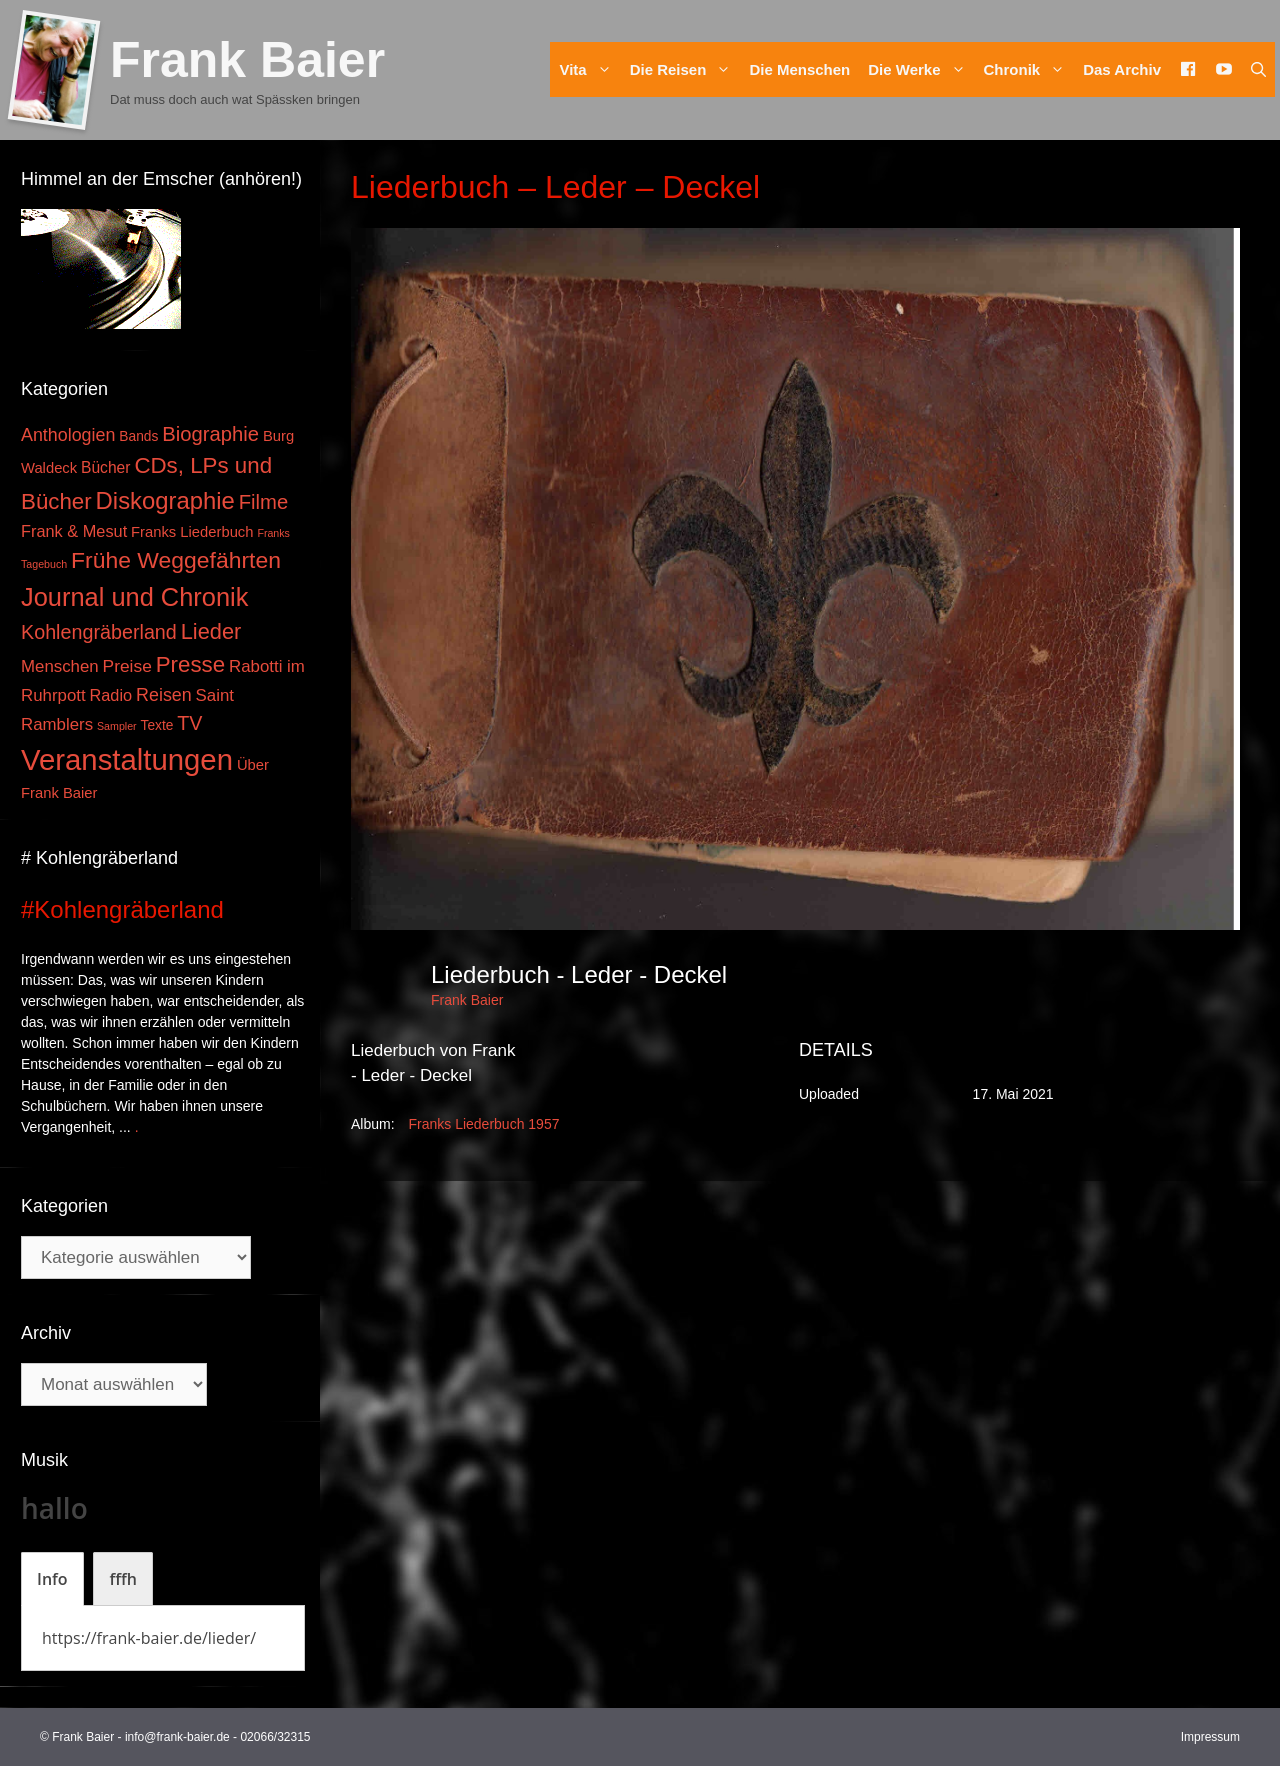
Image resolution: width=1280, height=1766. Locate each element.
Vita (589, 69)
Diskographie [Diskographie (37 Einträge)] (165, 500)
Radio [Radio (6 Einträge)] (111, 695)
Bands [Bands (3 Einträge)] (138, 436)
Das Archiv (1122, 69)
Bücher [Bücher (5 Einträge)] (105, 467)
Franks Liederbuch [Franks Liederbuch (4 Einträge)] (192, 532)
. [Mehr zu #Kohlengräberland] (137, 1127)
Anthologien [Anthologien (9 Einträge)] (68, 435)
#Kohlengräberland (122, 909)
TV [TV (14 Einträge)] (189, 723)
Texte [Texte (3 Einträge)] (157, 725)
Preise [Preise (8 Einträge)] (127, 666)
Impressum (1210, 1737)
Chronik (1029, 69)
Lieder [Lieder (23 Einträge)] (211, 631)
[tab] (52, 1579)
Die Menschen (799, 69)
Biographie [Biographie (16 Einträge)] (210, 434)
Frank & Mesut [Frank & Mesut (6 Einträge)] (74, 531)
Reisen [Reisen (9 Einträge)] (164, 695)
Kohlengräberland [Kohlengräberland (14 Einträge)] (99, 632)
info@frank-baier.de (177, 1737)
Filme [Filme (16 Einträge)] (264, 502)
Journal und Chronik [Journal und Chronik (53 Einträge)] (134, 597)
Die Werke (921, 69)
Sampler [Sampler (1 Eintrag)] (117, 726)
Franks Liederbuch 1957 (483, 1124)
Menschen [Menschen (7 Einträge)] (60, 666)
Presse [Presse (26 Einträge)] (190, 664)
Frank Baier (247, 60)
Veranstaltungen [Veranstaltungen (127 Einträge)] (127, 759)
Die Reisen (685, 69)
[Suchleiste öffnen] (1258, 69)
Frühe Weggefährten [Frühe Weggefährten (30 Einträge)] (176, 560)
